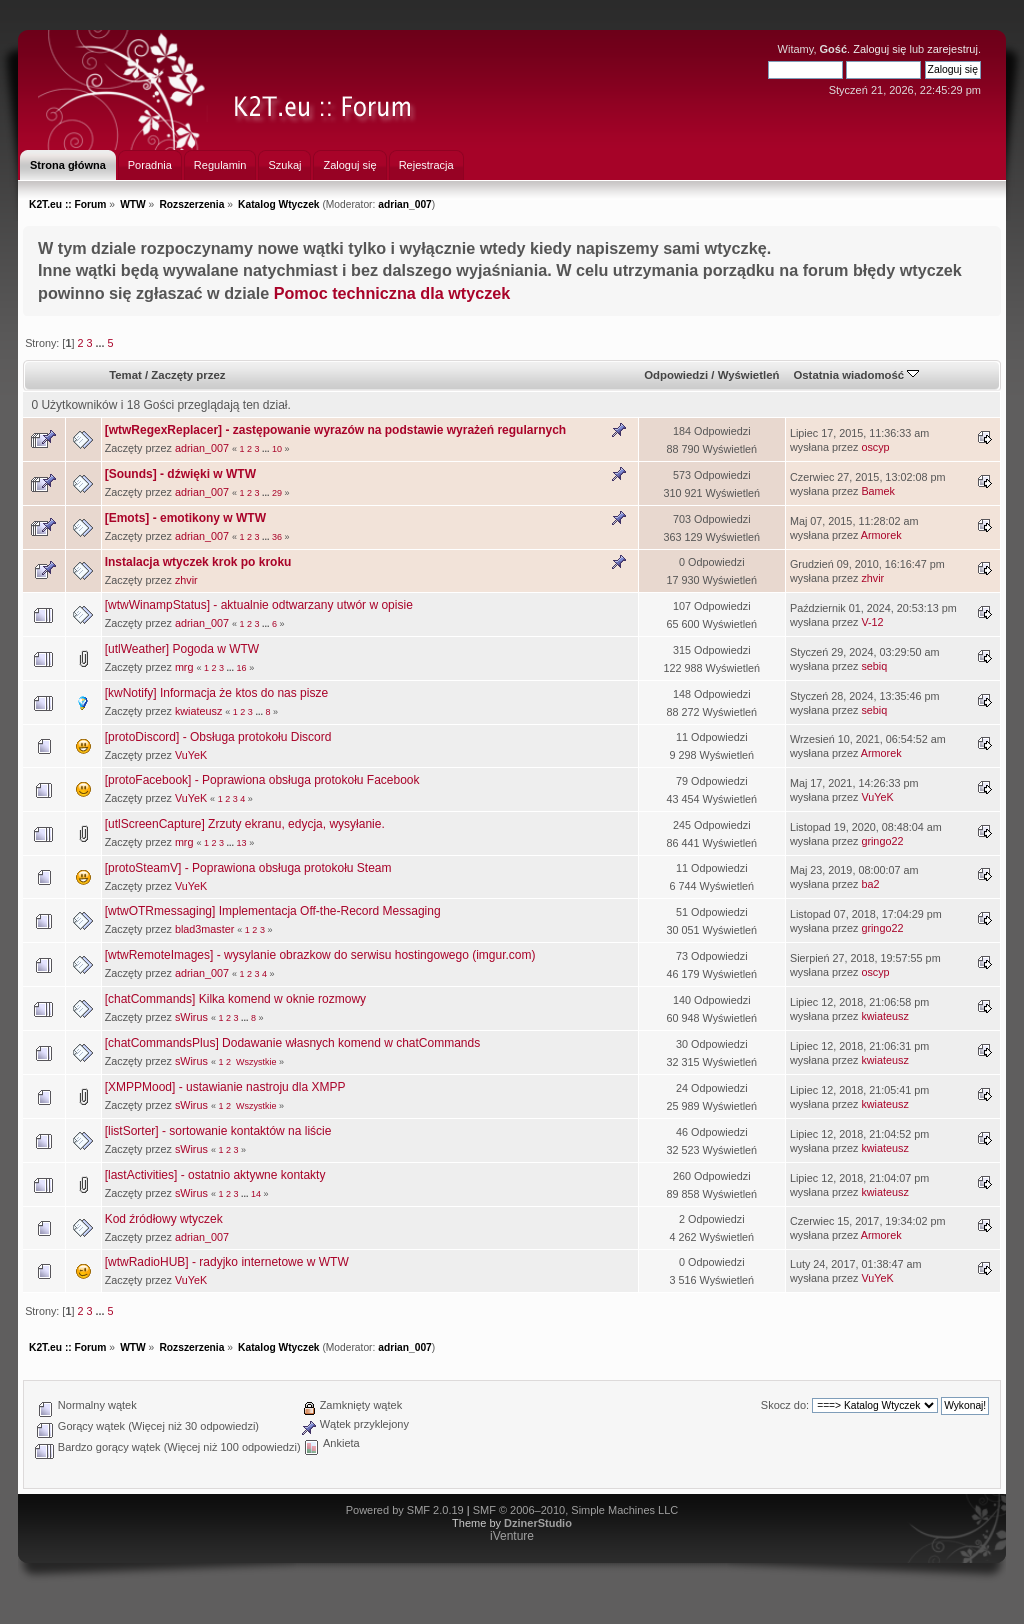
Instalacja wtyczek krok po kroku (198, 562)
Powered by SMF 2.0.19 (405, 1510)
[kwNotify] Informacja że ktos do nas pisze (216, 693)
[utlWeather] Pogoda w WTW (182, 649)
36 (277, 537)
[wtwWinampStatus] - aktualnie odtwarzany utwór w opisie (259, 605)
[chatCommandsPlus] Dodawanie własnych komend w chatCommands (293, 1043)
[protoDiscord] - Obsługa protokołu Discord (218, 737)
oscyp (875, 447)
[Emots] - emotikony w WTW (185, 518)
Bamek (878, 491)
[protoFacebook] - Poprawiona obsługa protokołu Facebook (262, 780)
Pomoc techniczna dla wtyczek (392, 293)
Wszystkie (256, 1062)
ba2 (870, 884)
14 (256, 1194)
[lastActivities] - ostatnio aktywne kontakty (215, 1175)
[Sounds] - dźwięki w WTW (180, 474)
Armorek (881, 535)
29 (277, 493)
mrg (184, 667)
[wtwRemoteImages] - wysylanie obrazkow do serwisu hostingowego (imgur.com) (320, 955)
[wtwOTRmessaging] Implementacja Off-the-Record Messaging (273, 911)
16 (242, 668)
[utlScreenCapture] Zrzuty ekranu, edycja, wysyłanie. (245, 824)
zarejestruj (952, 49)
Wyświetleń (749, 375)
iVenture (512, 1536)
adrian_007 (405, 204)
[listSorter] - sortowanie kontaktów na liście (218, 1131)
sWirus (191, 1017)
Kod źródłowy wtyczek (164, 1219)
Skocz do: (785, 1405)
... (101, 343)
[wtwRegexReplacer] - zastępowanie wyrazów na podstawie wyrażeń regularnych (335, 430)
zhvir (186, 580)
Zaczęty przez (188, 375)
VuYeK (191, 755)
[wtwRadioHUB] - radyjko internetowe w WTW (227, 1262)
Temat (125, 375)
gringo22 (882, 841)
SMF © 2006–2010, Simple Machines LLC (576, 1510)
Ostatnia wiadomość (856, 375)
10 (277, 449)
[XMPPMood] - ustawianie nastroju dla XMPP (225, 1087)
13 (242, 843)
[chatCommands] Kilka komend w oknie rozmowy (235, 999)
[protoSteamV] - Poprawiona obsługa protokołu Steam (248, 868)
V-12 (872, 622)
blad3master (204, 929)
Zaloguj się (879, 49)
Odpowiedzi (676, 375)
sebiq (874, 666)
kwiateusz (198, 711)
